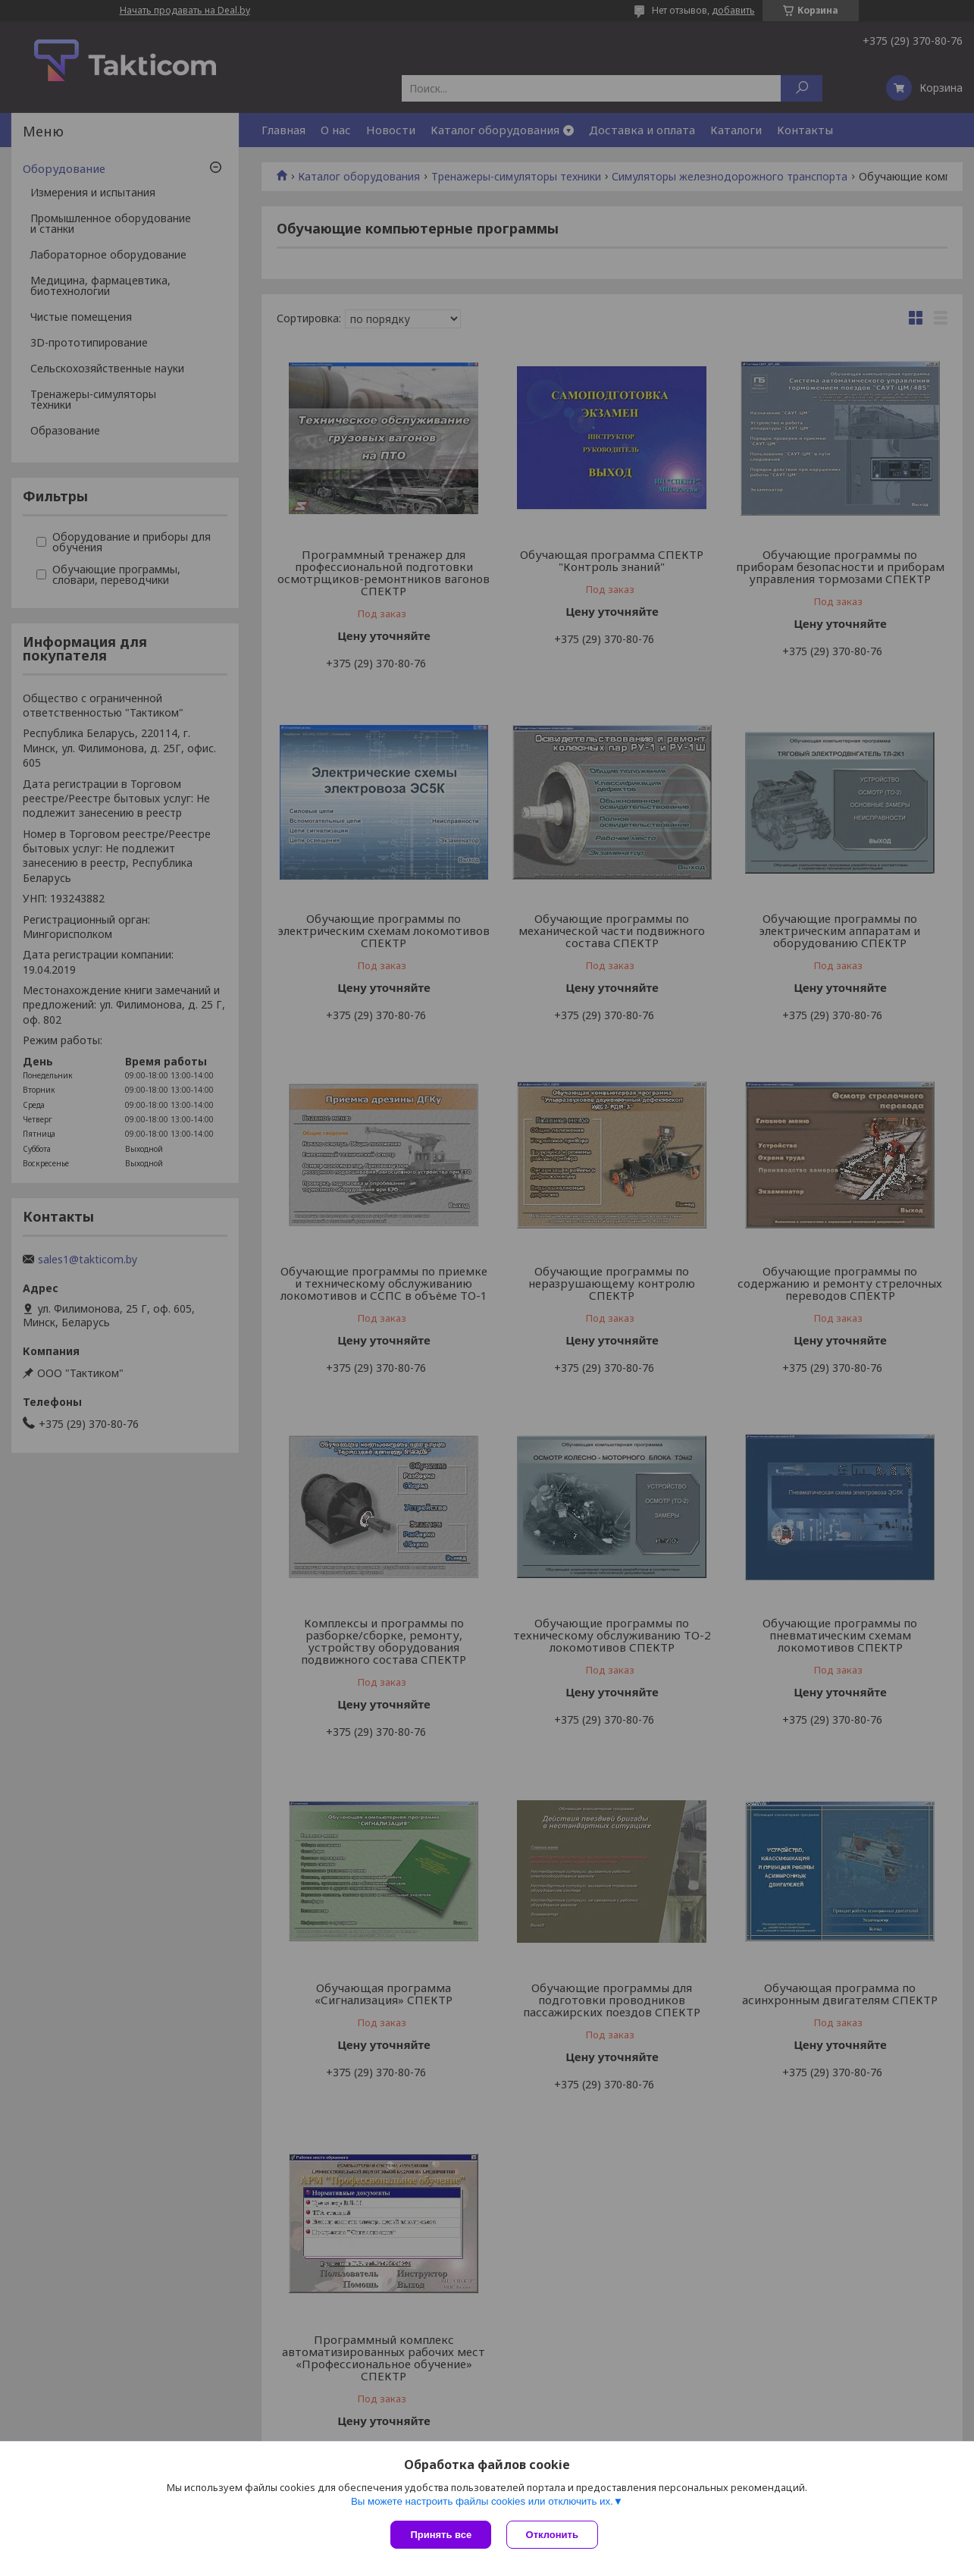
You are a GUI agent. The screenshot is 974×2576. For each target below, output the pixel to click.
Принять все (440, 2534)
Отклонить (552, 2534)
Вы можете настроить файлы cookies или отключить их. (482, 2501)
